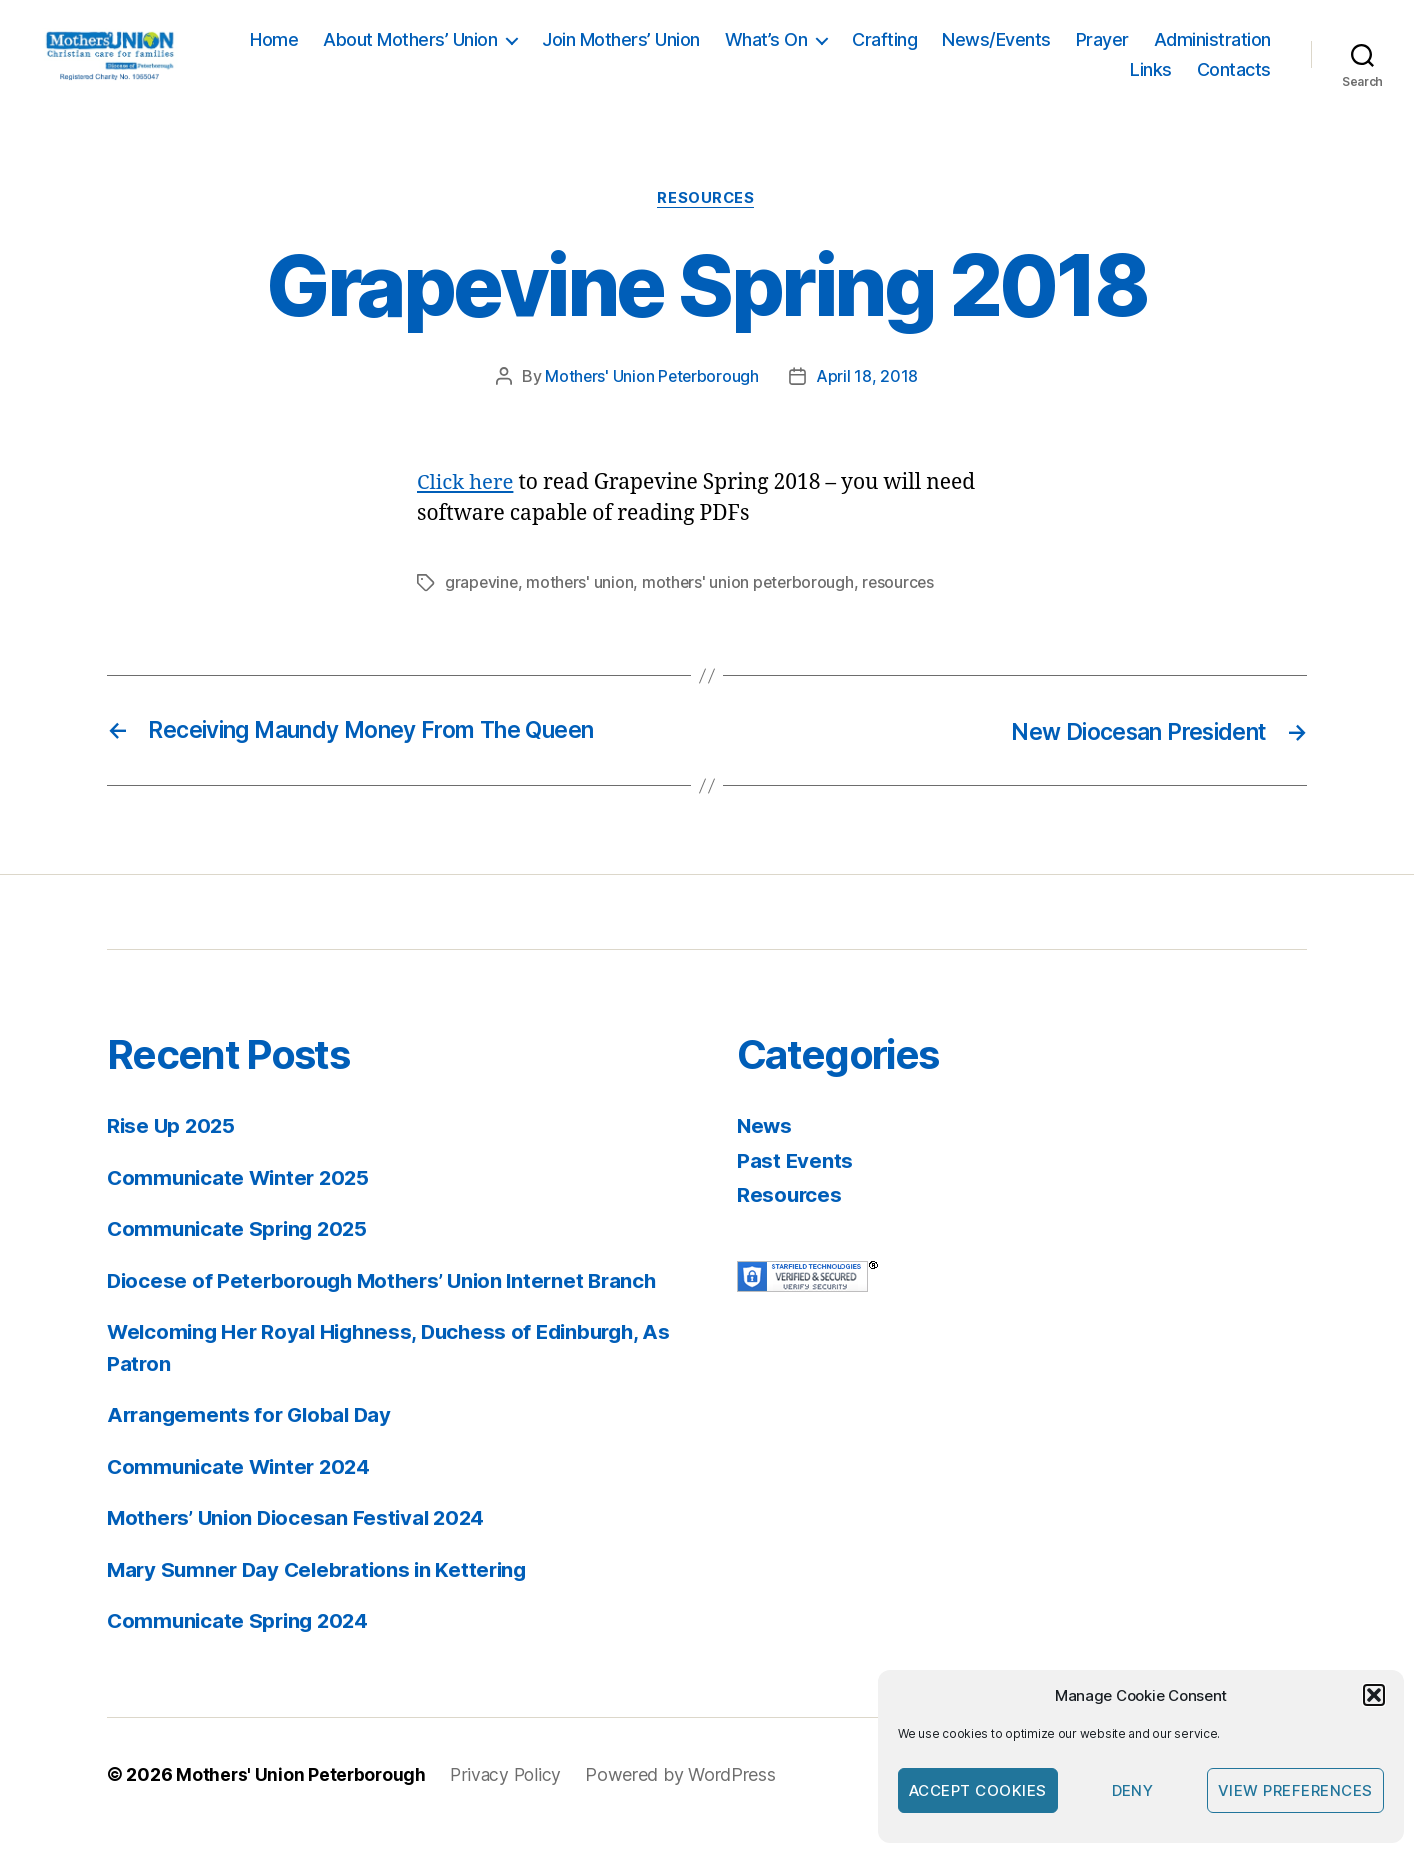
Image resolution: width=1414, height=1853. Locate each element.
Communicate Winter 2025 (242, 1199)
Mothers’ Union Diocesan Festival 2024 (301, 1540)
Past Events (795, 1182)
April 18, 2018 (868, 400)
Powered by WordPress (686, 1796)
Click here (466, 506)
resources (905, 606)
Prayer (1244, 51)
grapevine (482, 606)
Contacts (1234, 80)
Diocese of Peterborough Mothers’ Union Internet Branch (390, 1302)
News (765, 1148)
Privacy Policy (510, 1796)
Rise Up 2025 (173, 1148)
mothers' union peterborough (752, 606)
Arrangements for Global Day (253, 1437)
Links (1151, 80)
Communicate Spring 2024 (241, 1643)
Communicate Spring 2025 (241, 1251)
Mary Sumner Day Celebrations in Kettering (323, 1591)
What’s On (908, 51)
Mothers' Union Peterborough (652, 400)
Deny (1133, 1790)
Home (416, 51)
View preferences (1295, 1790)
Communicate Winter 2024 (242, 1488)
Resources (707, 222)
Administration (1046, 80)
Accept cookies (978, 1790)
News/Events (1138, 51)
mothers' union (582, 606)
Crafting (1026, 51)
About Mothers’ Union (552, 51)
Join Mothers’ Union (763, 51)
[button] (1374, 1695)
